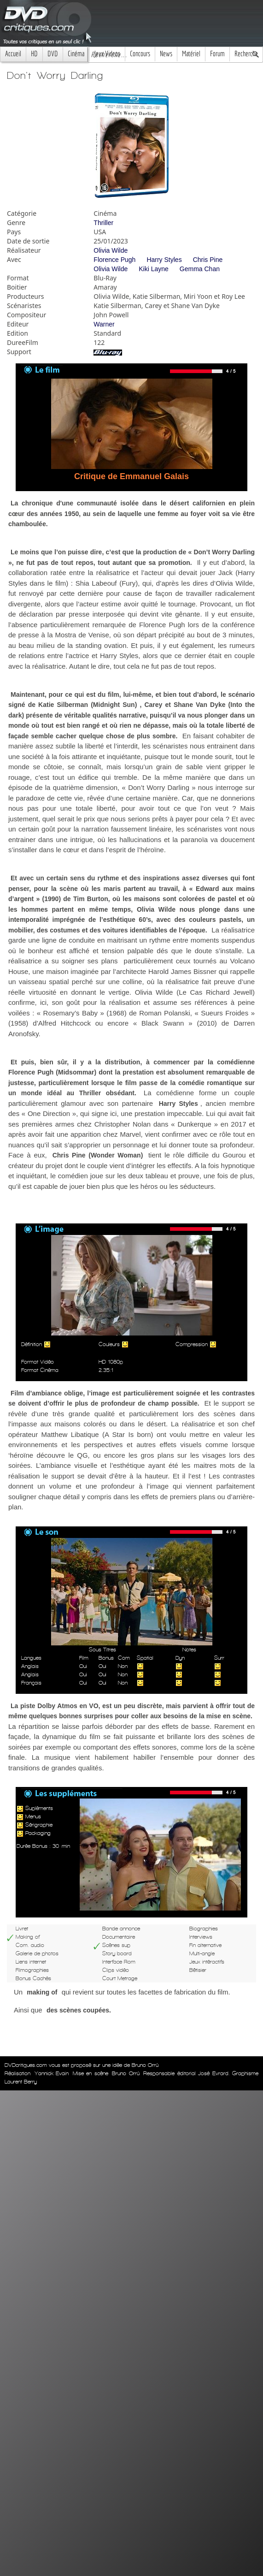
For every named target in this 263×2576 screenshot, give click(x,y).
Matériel (191, 53)
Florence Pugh (114, 259)
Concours (140, 53)
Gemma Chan (200, 269)
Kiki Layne (154, 269)
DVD (52, 53)
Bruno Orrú (126, 2073)
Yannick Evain (52, 2073)
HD (34, 53)
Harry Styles (163, 259)
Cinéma (76, 53)
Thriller (103, 222)
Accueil (13, 53)
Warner (104, 324)
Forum (217, 53)
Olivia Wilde (111, 250)
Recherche (246, 53)
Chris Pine (208, 259)
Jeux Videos (107, 53)
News (166, 53)
